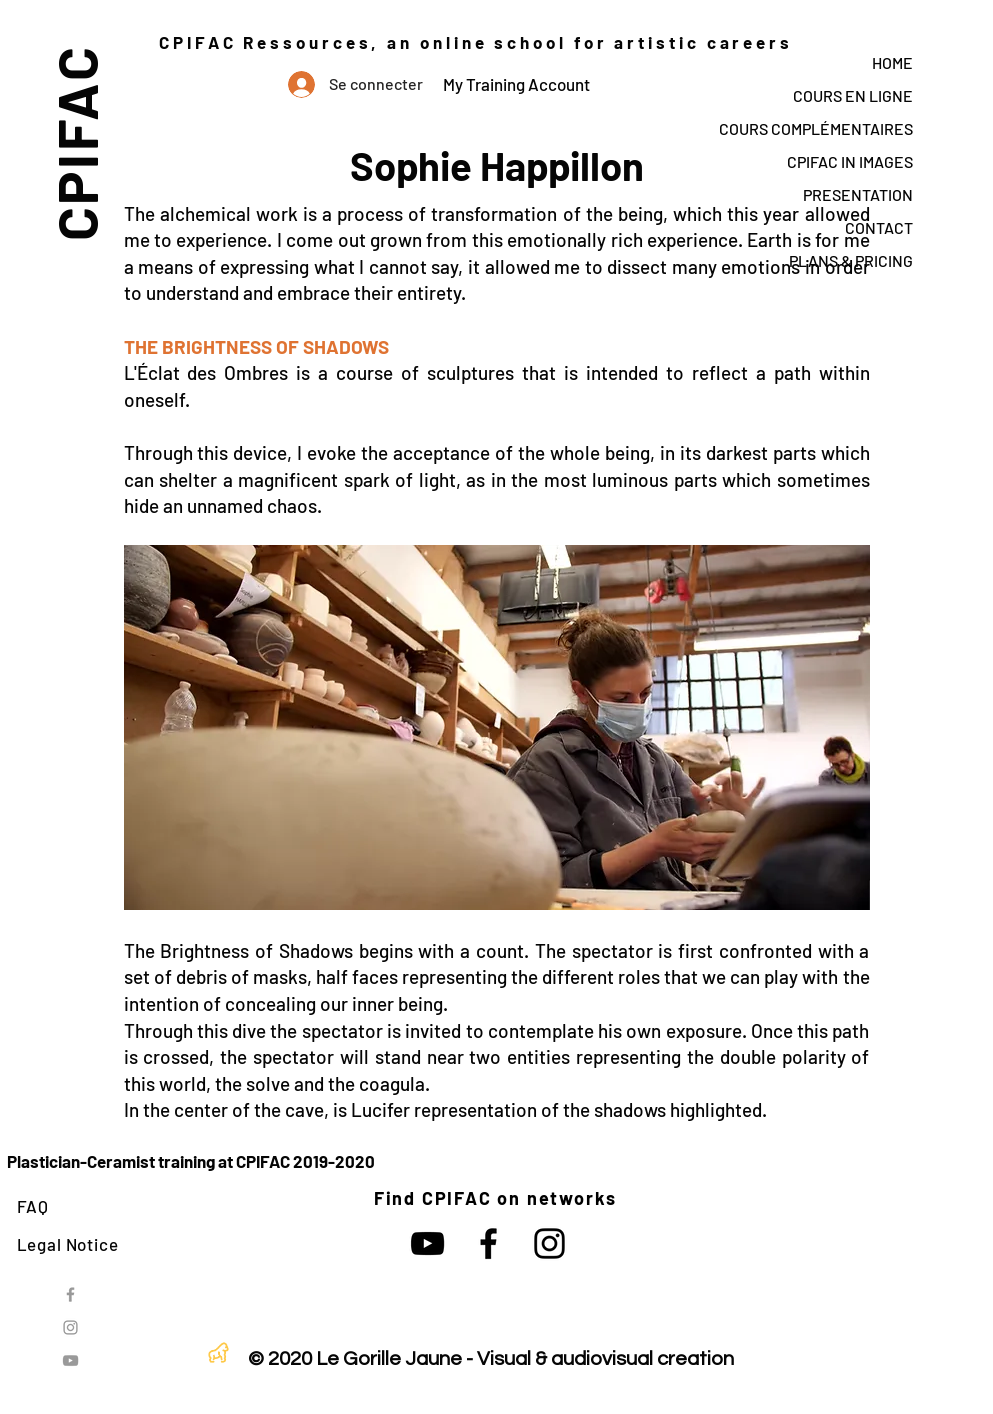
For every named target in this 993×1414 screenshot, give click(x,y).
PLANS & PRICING (851, 260)
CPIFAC (75, 142)
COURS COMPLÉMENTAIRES (816, 128)
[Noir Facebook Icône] (488, 1243)
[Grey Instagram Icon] (70, 1327)
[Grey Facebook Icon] (70, 1294)
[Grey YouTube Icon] (70, 1360)
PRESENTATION (858, 194)
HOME (892, 62)
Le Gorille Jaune (389, 1359)
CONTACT (879, 227)
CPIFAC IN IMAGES (850, 161)
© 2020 (280, 1359)
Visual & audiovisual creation (605, 1359)
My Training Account (516, 84)
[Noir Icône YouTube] (427, 1243)
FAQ (33, 1206)
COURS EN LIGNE (853, 95)
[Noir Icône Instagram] (549, 1243)
